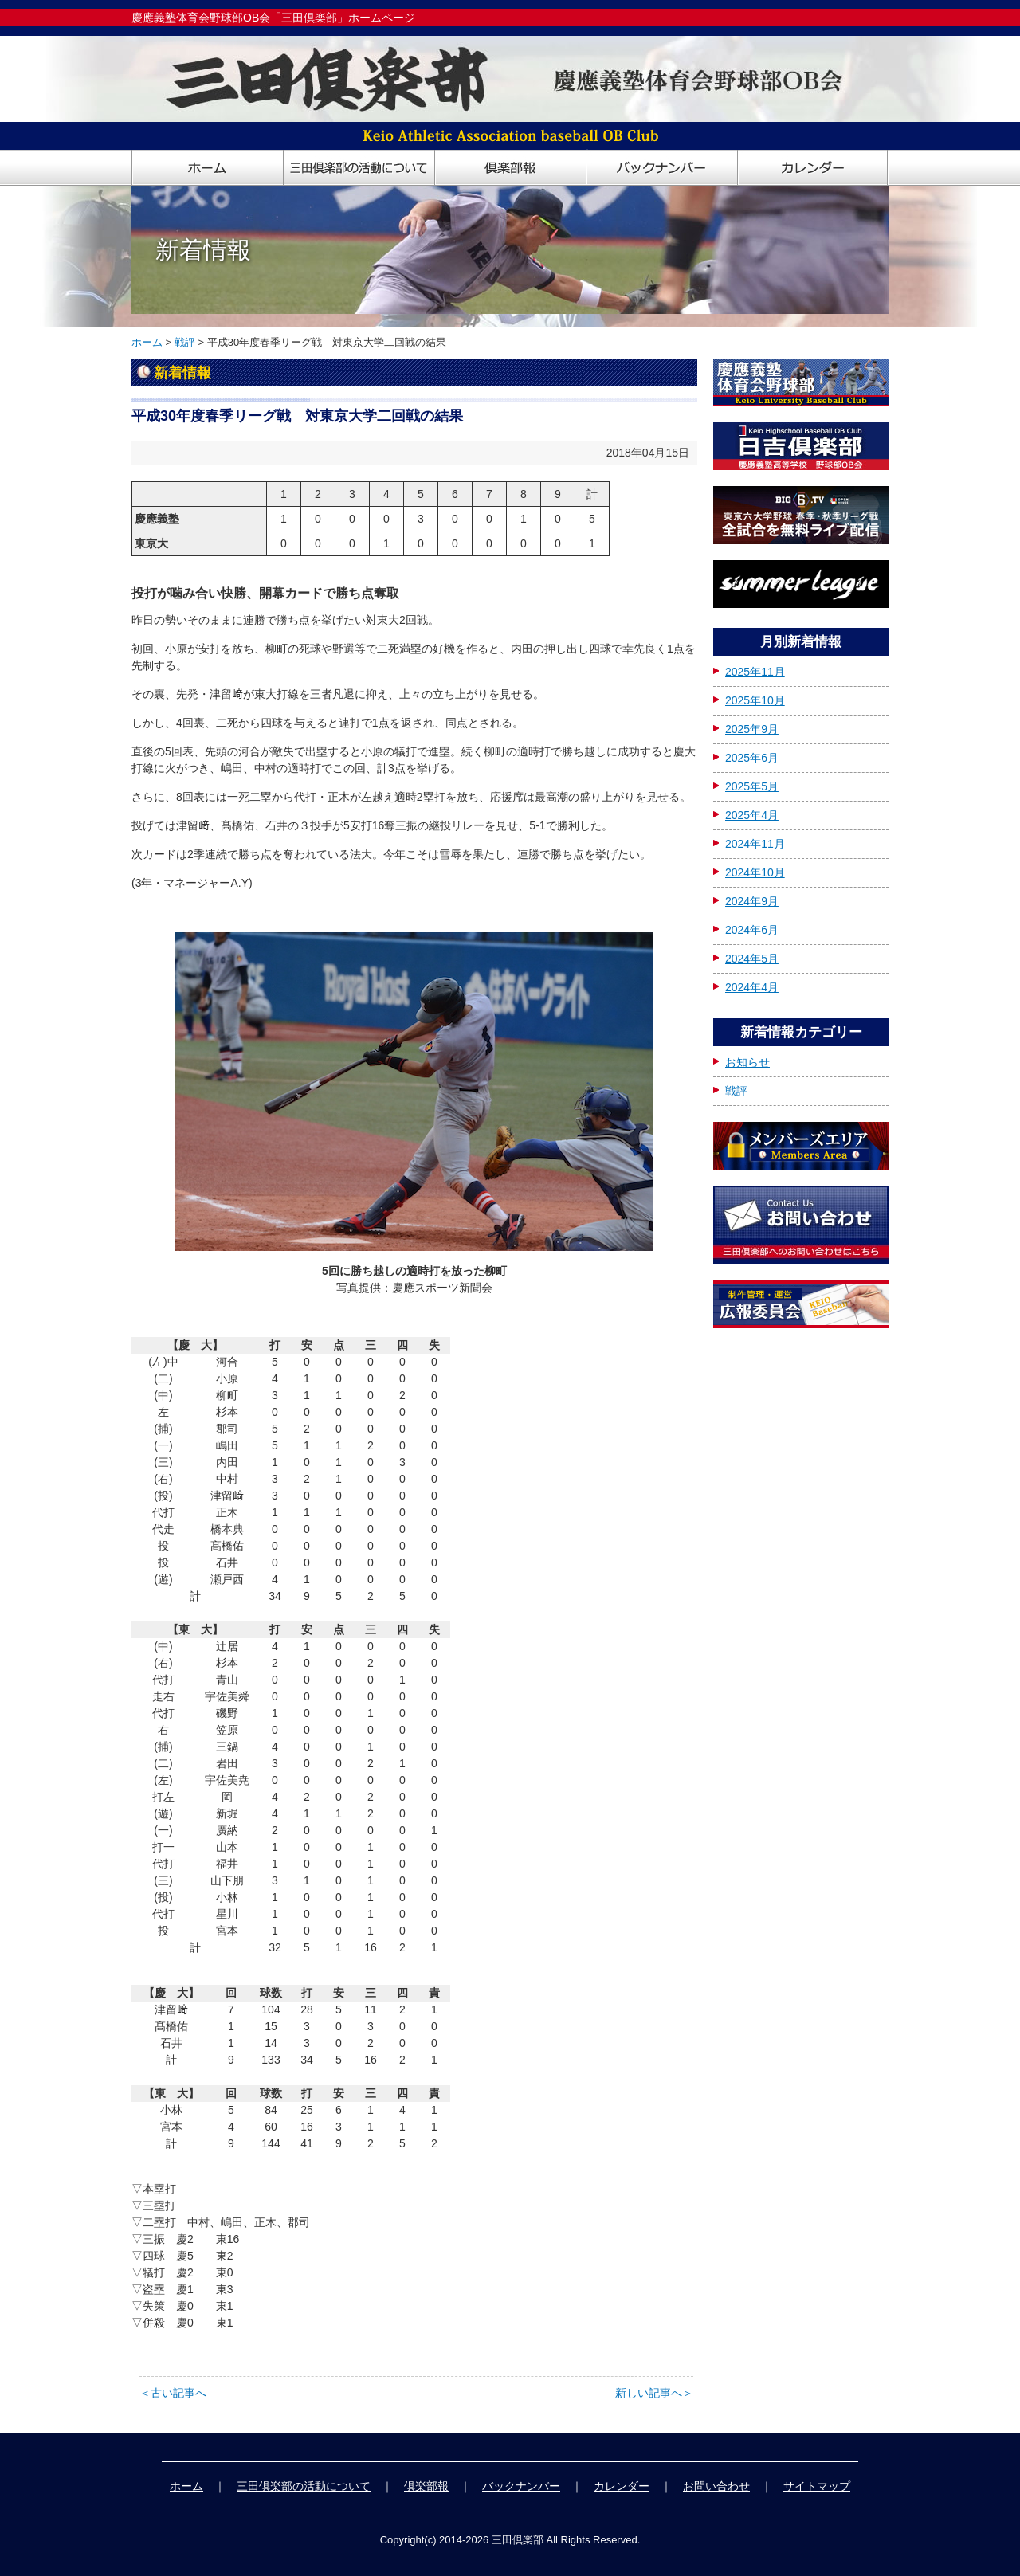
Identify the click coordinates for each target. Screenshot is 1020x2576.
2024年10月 (755, 872)
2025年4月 (752, 815)
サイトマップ (816, 2486)
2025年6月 (752, 757)
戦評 (185, 342)
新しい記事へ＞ (654, 2392)
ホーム (147, 342)
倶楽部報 (426, 2486)
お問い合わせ (716, 2486)
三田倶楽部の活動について (304, 2486)
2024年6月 (752, 929)
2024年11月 (755, 843)
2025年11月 (755, 671)
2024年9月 (752, 901)
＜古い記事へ (172, 2392)
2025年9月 (752, 729)
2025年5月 (752, 786)
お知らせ (747, 1062)
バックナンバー (521, 2486)
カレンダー (621, 2486)
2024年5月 (752, 958)
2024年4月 (752, 987)
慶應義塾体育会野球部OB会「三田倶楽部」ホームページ (273, 17)
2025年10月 (755, 700)
